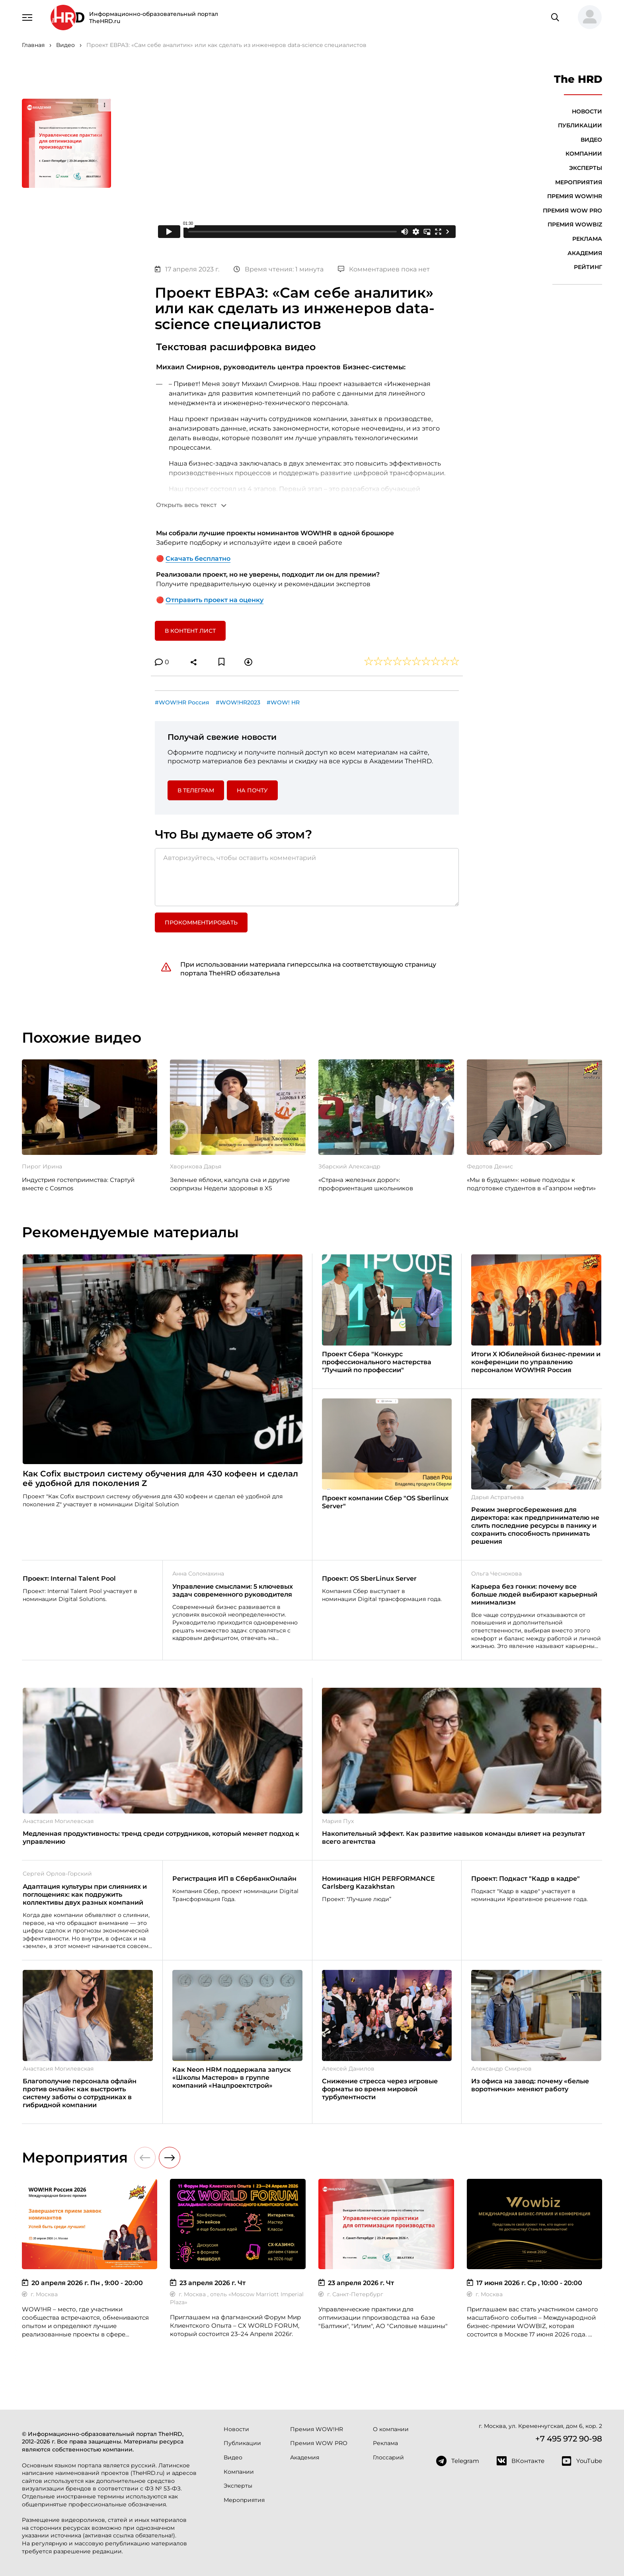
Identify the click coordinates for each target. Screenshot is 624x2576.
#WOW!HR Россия (182, 702)
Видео (591, 139)
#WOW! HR (283, 702)
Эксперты (585, 168)
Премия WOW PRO (572, 210)
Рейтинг (588, 267)
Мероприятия (578, 182)
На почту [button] (252, 790)
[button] (586, 17)
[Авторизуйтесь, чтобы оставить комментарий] (307, 877)
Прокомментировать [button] (201, 922)
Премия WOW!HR (574, 196)
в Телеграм (195, 790)
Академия (584, 253)
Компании (584, 153)
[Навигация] (27, 17)
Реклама (587, 238)
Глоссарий (388, 2457)
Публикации (580, 125)
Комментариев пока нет (384, 269)
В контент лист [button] (190, 630)
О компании (391, 2429)
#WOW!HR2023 (238, 702)
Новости (587, 111)
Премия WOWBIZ (575, 224)
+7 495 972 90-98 (568, 2438)
